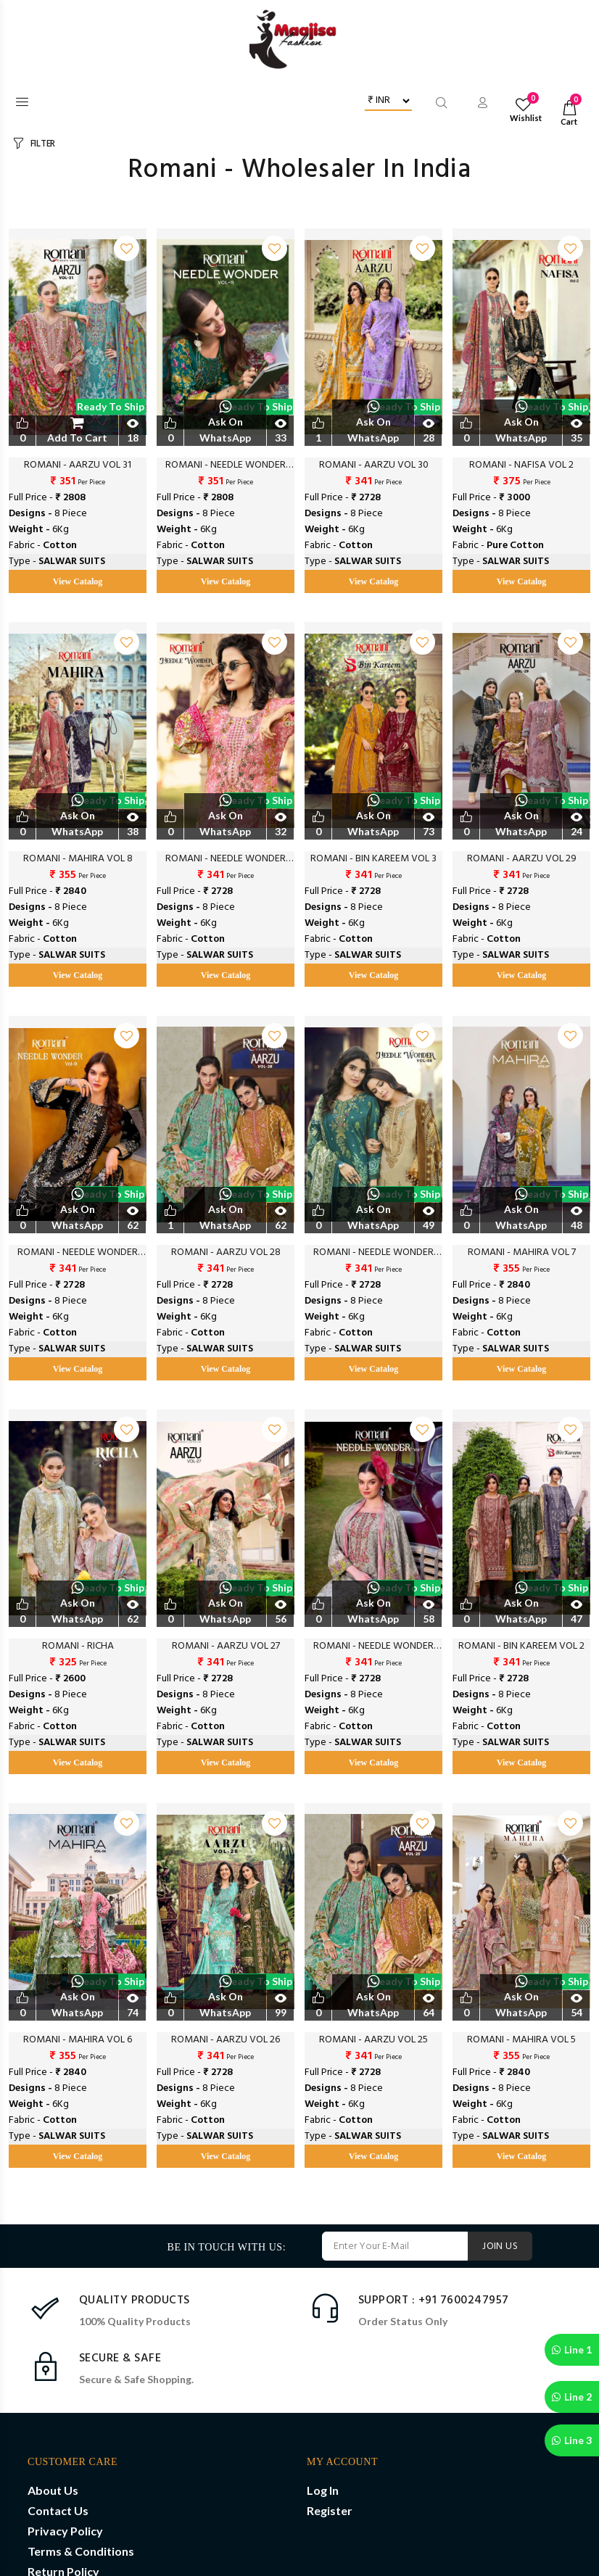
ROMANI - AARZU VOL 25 (373, 2040)
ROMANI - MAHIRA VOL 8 (78, 859)
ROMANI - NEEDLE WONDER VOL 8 (373, 1253)
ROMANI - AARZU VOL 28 (226, 1253)
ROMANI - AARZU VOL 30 (374, 465)
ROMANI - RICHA (78, 1646)
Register (329, 2510)
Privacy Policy (65, 2531)
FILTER (42, 144)
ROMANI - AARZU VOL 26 (225, 2040)
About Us (53, 2490)
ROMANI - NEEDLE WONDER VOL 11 (225, 465)
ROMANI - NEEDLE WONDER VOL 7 (373, 1646)
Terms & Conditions (81, 2551)
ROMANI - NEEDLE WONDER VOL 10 (225, 859)
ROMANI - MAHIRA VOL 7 (522, 1253)
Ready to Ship (110, 406)
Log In (323, 2490)
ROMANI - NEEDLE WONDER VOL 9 (77, 1253)
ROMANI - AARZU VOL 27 (226, 1646)
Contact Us (58, 2510)
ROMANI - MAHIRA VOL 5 (521, 2040)
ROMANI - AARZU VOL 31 (77, 465)
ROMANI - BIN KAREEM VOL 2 (521, 1646)
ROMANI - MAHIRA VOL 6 (77, 2040)
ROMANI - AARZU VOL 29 (522, 859)
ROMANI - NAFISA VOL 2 (521, 465)
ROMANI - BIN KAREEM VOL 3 (373, 859)
